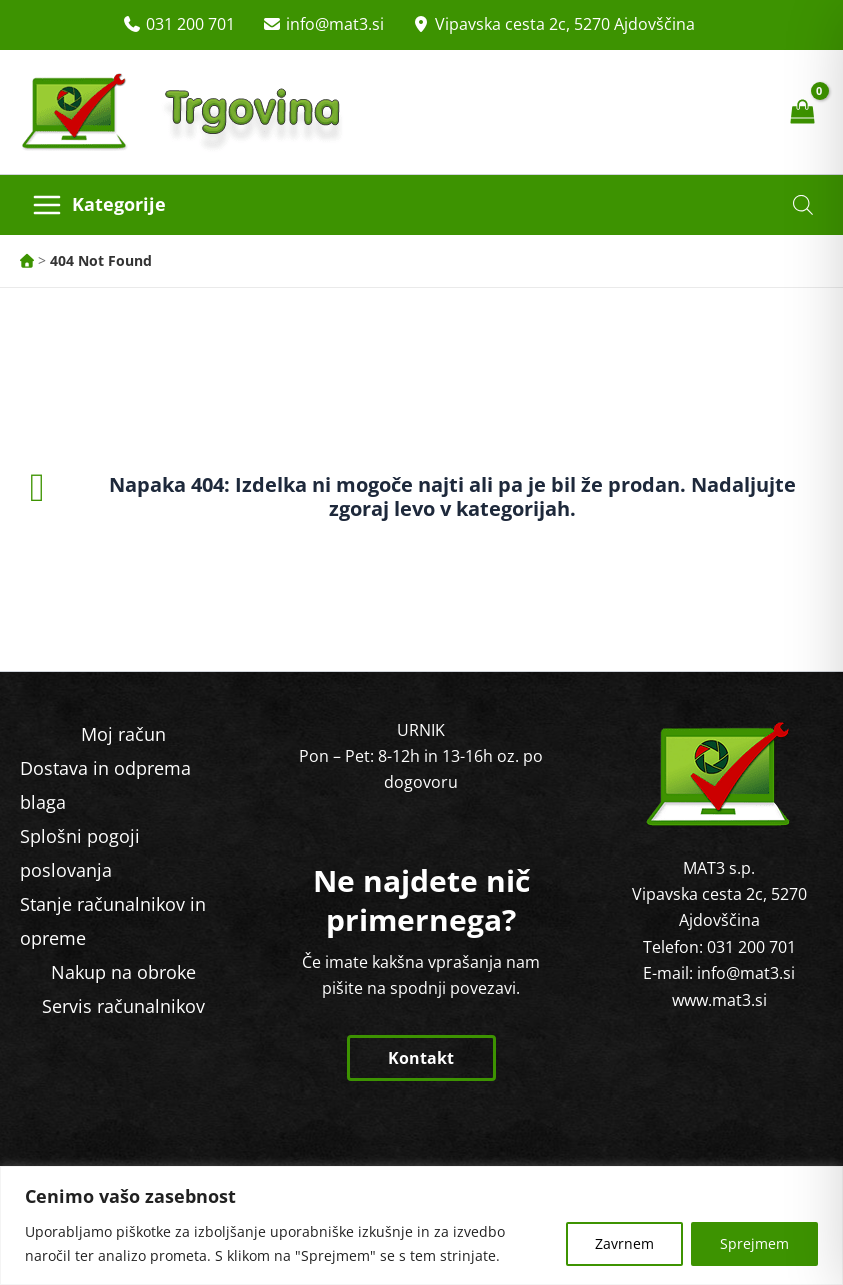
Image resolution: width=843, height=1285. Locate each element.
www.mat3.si (719, 1000)
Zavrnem (624, 1243)
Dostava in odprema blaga (105, 785)
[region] (421, 1225)
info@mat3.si (335, 24)
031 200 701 (190, 24)
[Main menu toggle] (98, 205)
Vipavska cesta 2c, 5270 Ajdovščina (565, 24)
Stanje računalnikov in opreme (113, 921)
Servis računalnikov (123, 1006)
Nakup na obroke (123, 972)
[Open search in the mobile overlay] (803, 204)
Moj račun (123, 734)
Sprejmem (754, 1243)
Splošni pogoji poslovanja (80, 853)
